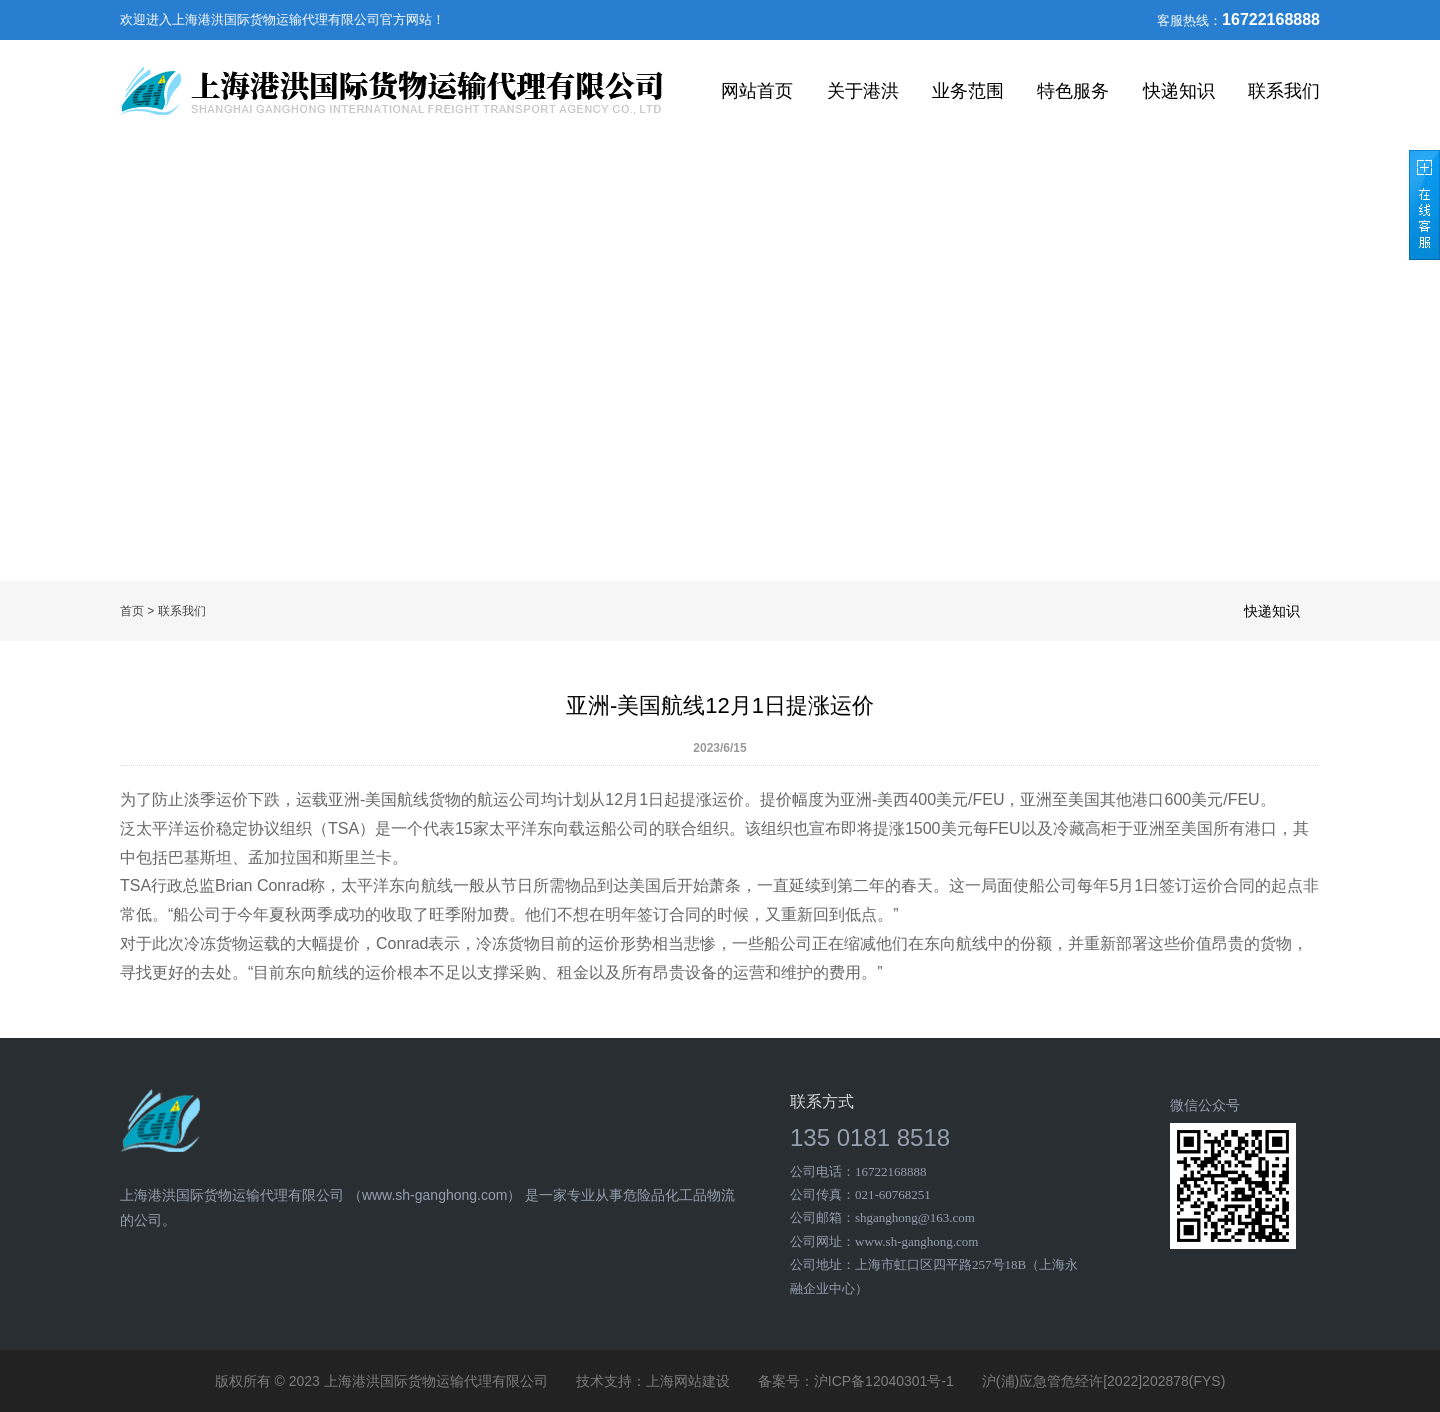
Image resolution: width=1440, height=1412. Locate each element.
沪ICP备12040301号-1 (884, 1381)
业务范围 (968, 91)
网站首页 (757, 91)
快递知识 (1179, 91)
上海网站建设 (688, 1381)
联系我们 (1284, 91)
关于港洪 (863, 91)
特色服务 (1073, 91)
